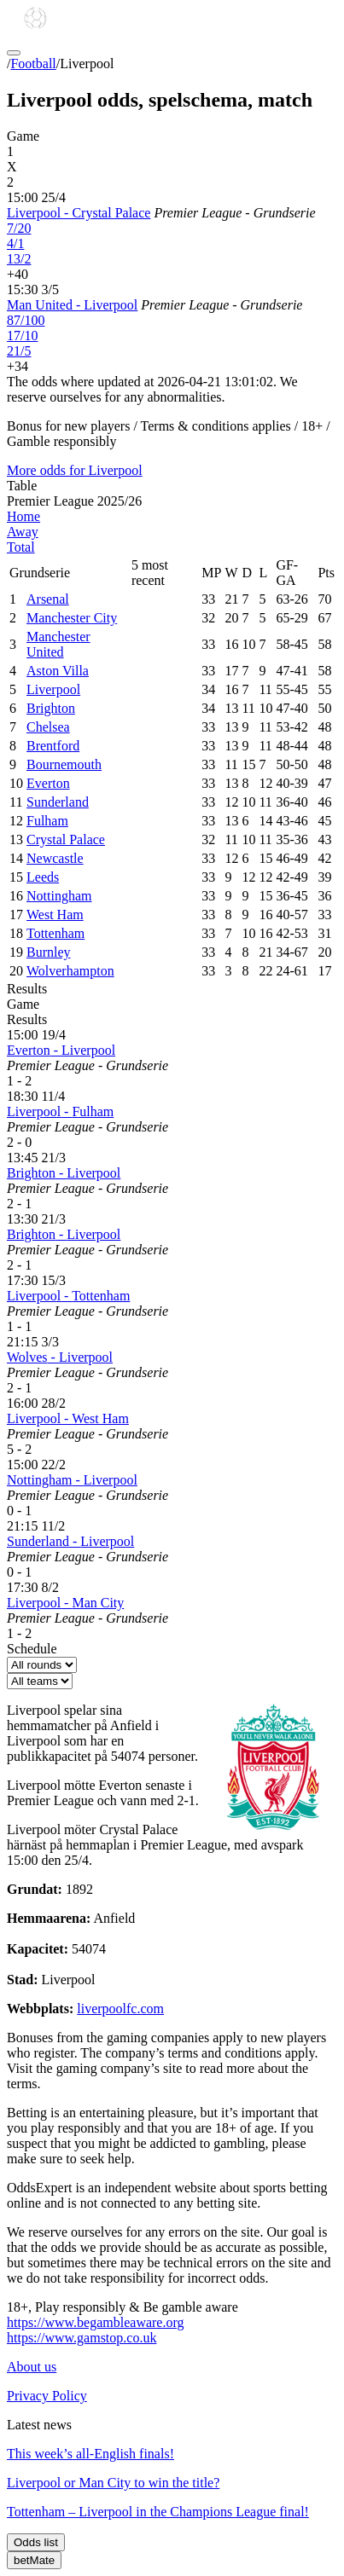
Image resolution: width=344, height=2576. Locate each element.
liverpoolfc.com (120, 2008)
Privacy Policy (47, 2395)
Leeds (42, 877)
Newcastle (55, 858)
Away (22, 531)
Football (32, 63)
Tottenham (55, 933)
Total (21, 547)
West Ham (55, 914)
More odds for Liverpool (75, 470)
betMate (34, 2560)
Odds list (36, 2542)
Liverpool (53, 689)
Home (23, 516)
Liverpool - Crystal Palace (78, 213)
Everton (48, 783)
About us (31, 2366)
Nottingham (58, 896)
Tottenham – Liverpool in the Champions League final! (158, 2511)
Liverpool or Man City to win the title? (113, 2482)
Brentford (52, 745)
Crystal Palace (65, 839)
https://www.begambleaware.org (95, 2322)
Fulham (47, 820)
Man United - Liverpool (72, 305)
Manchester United (58, 644)
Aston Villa (57, 670)
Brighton (50, 708)
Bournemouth (64, 764)
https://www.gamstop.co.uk (81, 2337)
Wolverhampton (70, 971)
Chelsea (48, 727)
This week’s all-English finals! (90, 2453)
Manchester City (71, 618)
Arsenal (47, 599)
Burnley (48, 952)
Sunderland (57, 802)
